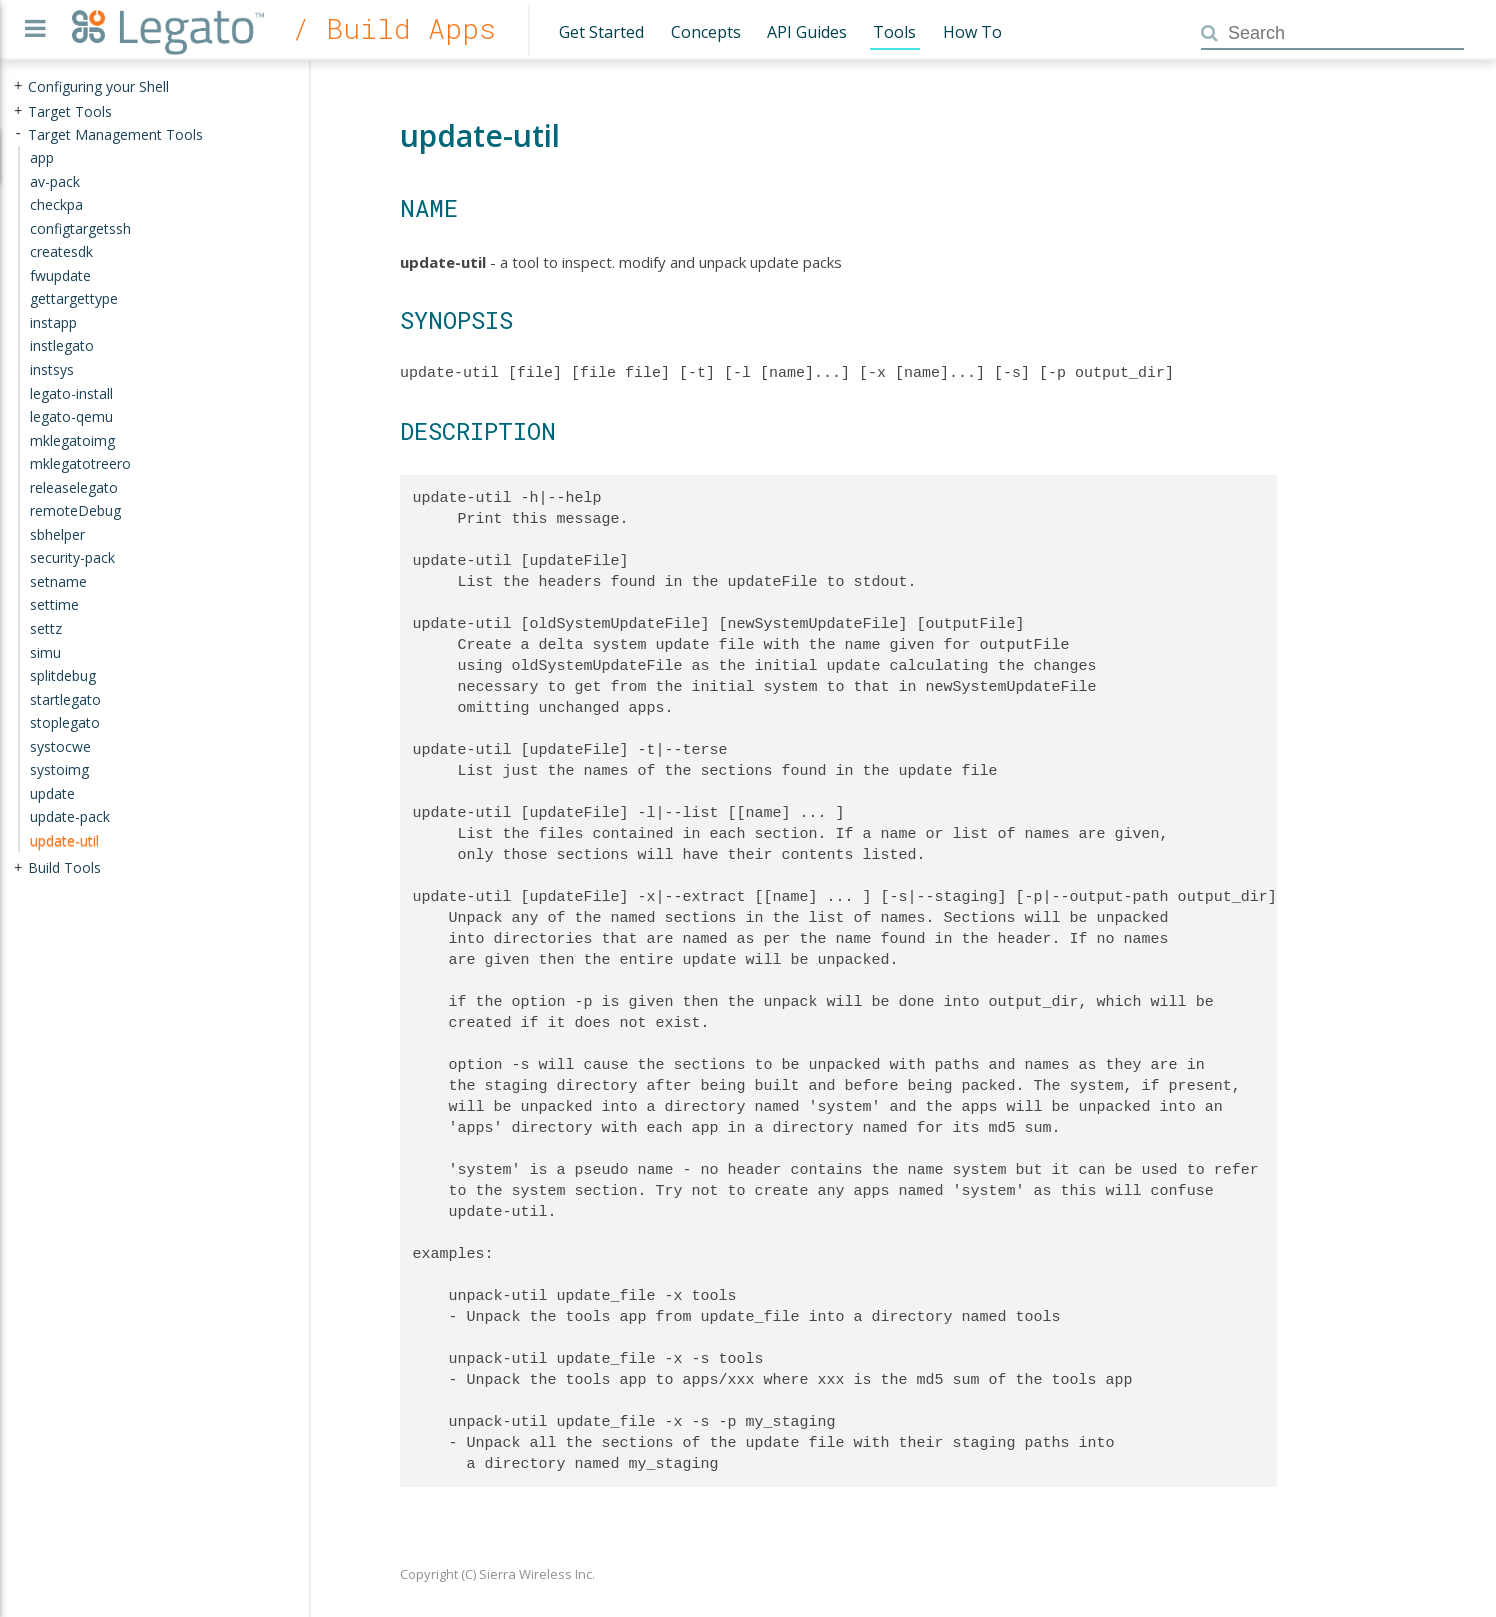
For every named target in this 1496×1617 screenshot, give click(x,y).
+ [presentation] (18, 86)
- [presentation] (18, 133)
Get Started (601, 32)
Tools (894, 32)
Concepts (706, 32)
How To (972, 32)
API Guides (807, 32)
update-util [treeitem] (64, 840)
